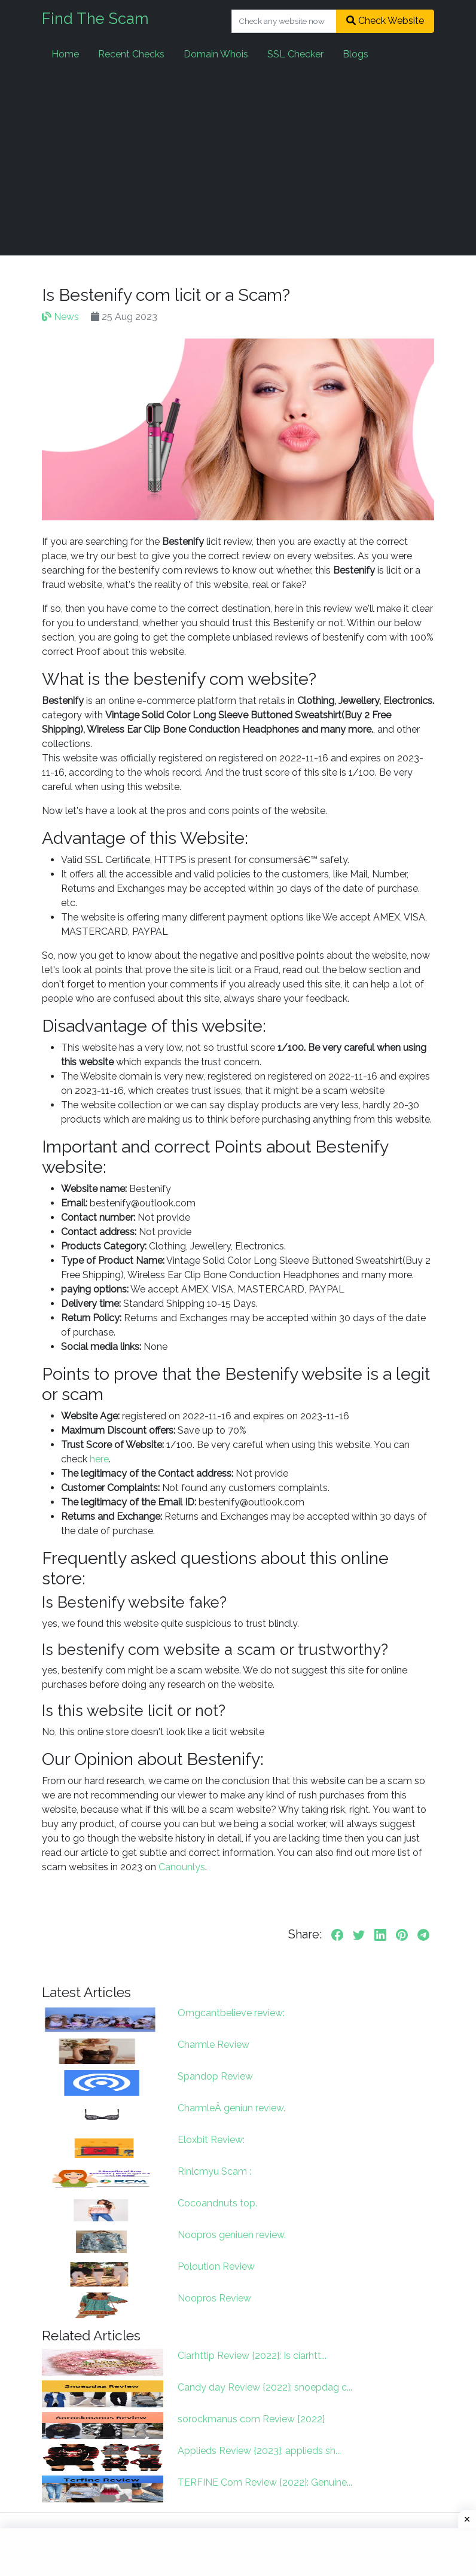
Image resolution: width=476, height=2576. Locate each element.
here (99, 1459)
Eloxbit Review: (211, 2139)
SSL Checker (295, 54)
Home (65, 54)
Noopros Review (214, 2298)
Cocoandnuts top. (217, 2203)
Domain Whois (216, 54)
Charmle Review (213, 2044)
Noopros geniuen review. (232, 2234)
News (60, 316)
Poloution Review (216, 2266)
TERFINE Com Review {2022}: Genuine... (265, 2482)
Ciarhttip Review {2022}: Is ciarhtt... (252, 2355)
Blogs (355, 54)
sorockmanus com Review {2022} (251, 2419)
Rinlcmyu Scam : (214, 2171)
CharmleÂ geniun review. (231, 2108)
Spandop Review (215, 2076)
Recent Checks (131, 54)
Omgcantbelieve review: (231, 2013)
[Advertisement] (238, 161)
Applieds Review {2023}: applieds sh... (259, 2450)
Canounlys (181, 1867)
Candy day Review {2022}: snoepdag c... (265, 2387)
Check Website (385, 20)
